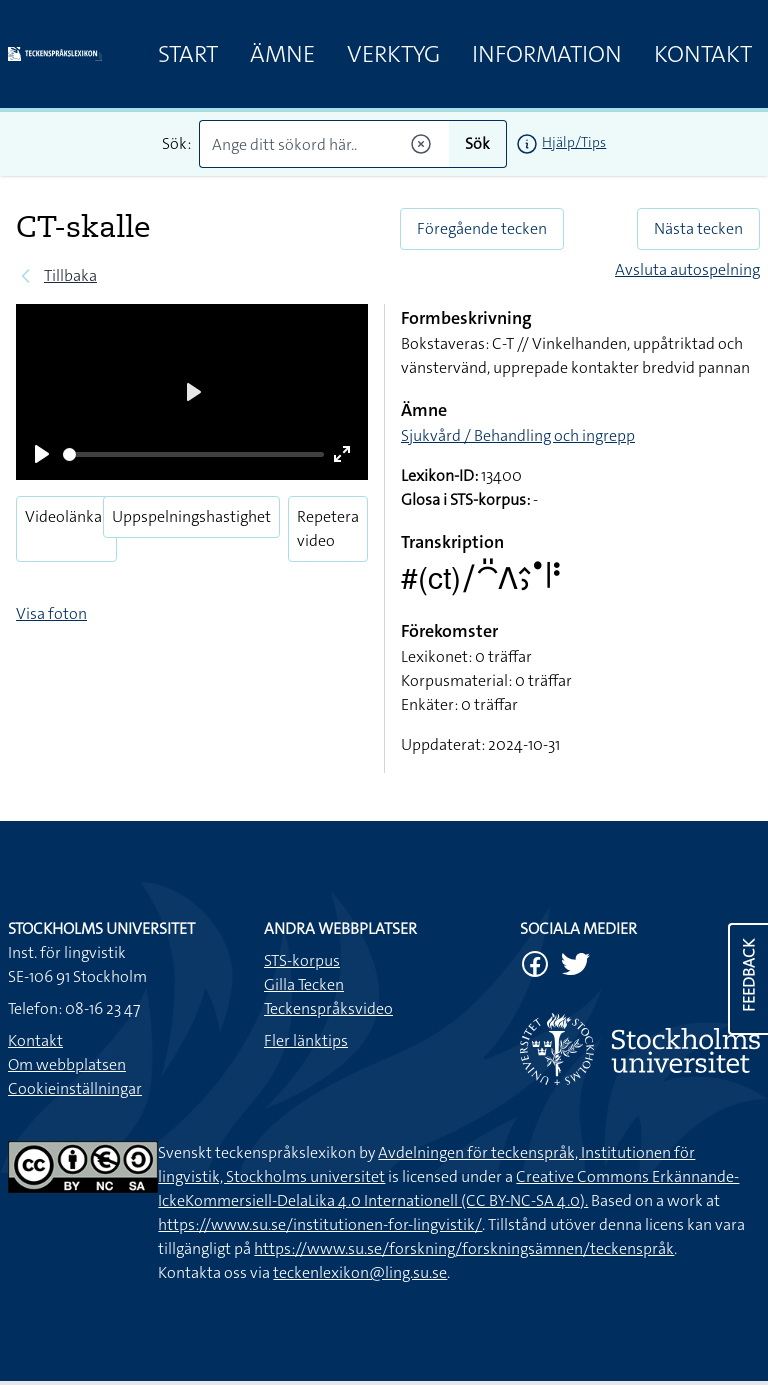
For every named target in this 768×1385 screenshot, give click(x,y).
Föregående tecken (482, 228)
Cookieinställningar (75, 1088)
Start (188, 54)
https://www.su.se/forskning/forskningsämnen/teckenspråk (464, 1248)
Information (547, 54)
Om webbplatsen (67, 1064)
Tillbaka (70, 275)
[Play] (42, 454)
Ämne (282, 54)
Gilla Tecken (304, 984)
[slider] (193, 454)
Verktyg (393, 54)
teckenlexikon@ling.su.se (360, 1272)
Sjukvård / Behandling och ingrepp (518, 435)
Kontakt (703, 54)
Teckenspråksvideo (328, 1008)
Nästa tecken (698, 228)
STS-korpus (302, 960)
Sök (477, 143)
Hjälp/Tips (574, 142)
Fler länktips (306, 1040)
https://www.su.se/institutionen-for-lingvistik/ (320, 1224)
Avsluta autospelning (687, 269)
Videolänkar (66, 516)
